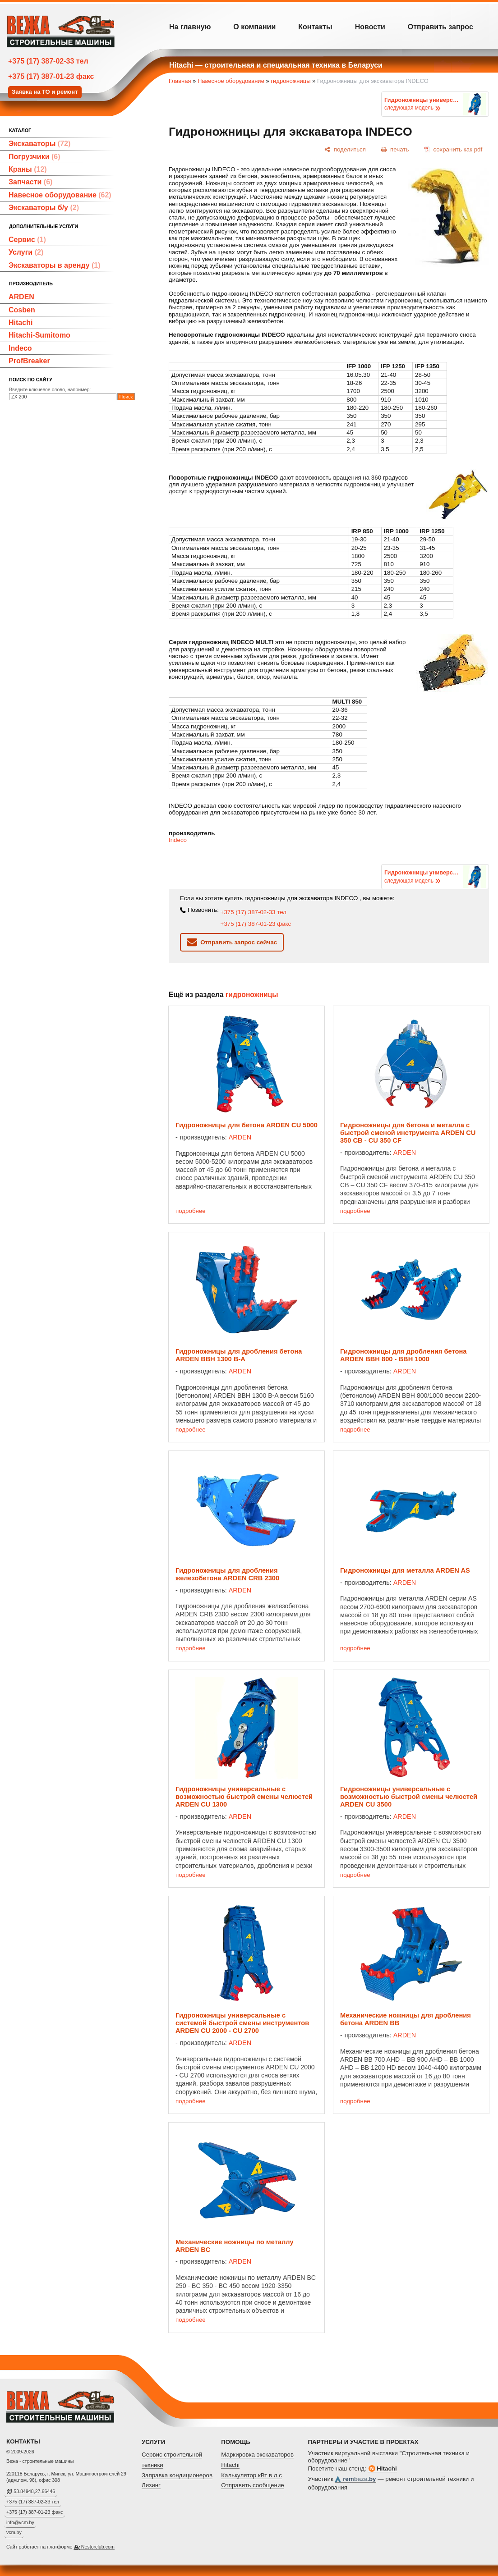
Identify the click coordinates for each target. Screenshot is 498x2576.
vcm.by (14, 2532)
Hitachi (20, 322)
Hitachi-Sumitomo (39, 335)
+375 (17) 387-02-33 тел (48, 61)
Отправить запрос (440, 27)
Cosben (22, 310)
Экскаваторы (39, 143)
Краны (28, 169)
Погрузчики (34, 156)
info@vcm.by (20, 2522)
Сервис (27, 239)
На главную (190, 27)
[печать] (395, 149)
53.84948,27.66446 (34, 2491)
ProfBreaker (29, 361)
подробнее (190, 1211)
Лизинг (151, 2485)
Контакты (315, 27)
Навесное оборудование (60, 195)
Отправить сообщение (252, 2485)
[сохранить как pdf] (453, 149)
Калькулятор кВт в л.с (251, 2475)
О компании (254, 27)
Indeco (20, 348)
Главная (180, 81)
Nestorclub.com (98, 2546)
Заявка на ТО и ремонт (45, 91)
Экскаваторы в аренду (55, 265)
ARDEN (21, 297)
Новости (370, 27)
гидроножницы (290, 81)
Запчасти (30, 182)
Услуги (26, 252)
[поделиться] (345, 149)
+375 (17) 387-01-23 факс (51, 76)
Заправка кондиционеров (177, 2475)
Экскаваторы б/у (44, 207)
